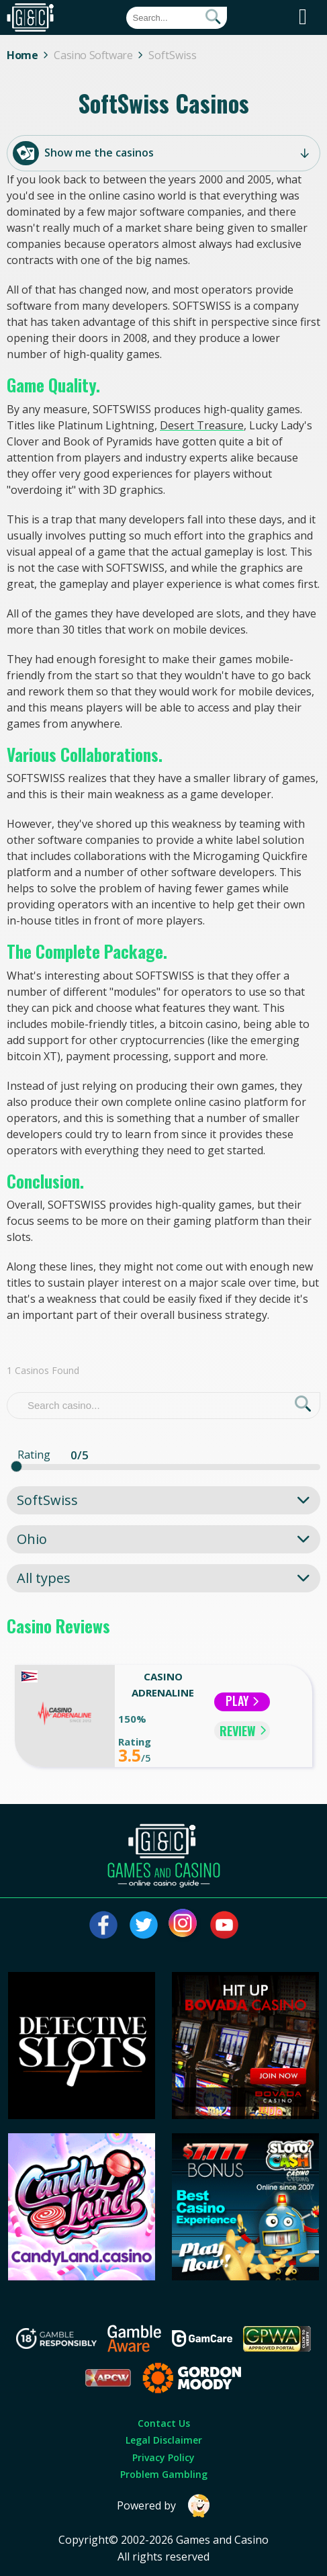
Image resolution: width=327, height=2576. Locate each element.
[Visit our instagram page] (184, 1925)
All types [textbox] (44, 1578)
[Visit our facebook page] (103, 1925)
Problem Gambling (163, 2474)
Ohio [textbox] (32, 1539)
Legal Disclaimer (164, 2440)
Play (242, 1700)
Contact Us (164, 2423)
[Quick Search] (176, 18)
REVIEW (243, 1731)
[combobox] (163, 1500)
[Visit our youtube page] (224, 1925)
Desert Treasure (202, 425)
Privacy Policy (163, 2457)
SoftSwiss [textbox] (47, 1500)
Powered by (164, 2506)
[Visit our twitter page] (144, 1925)
